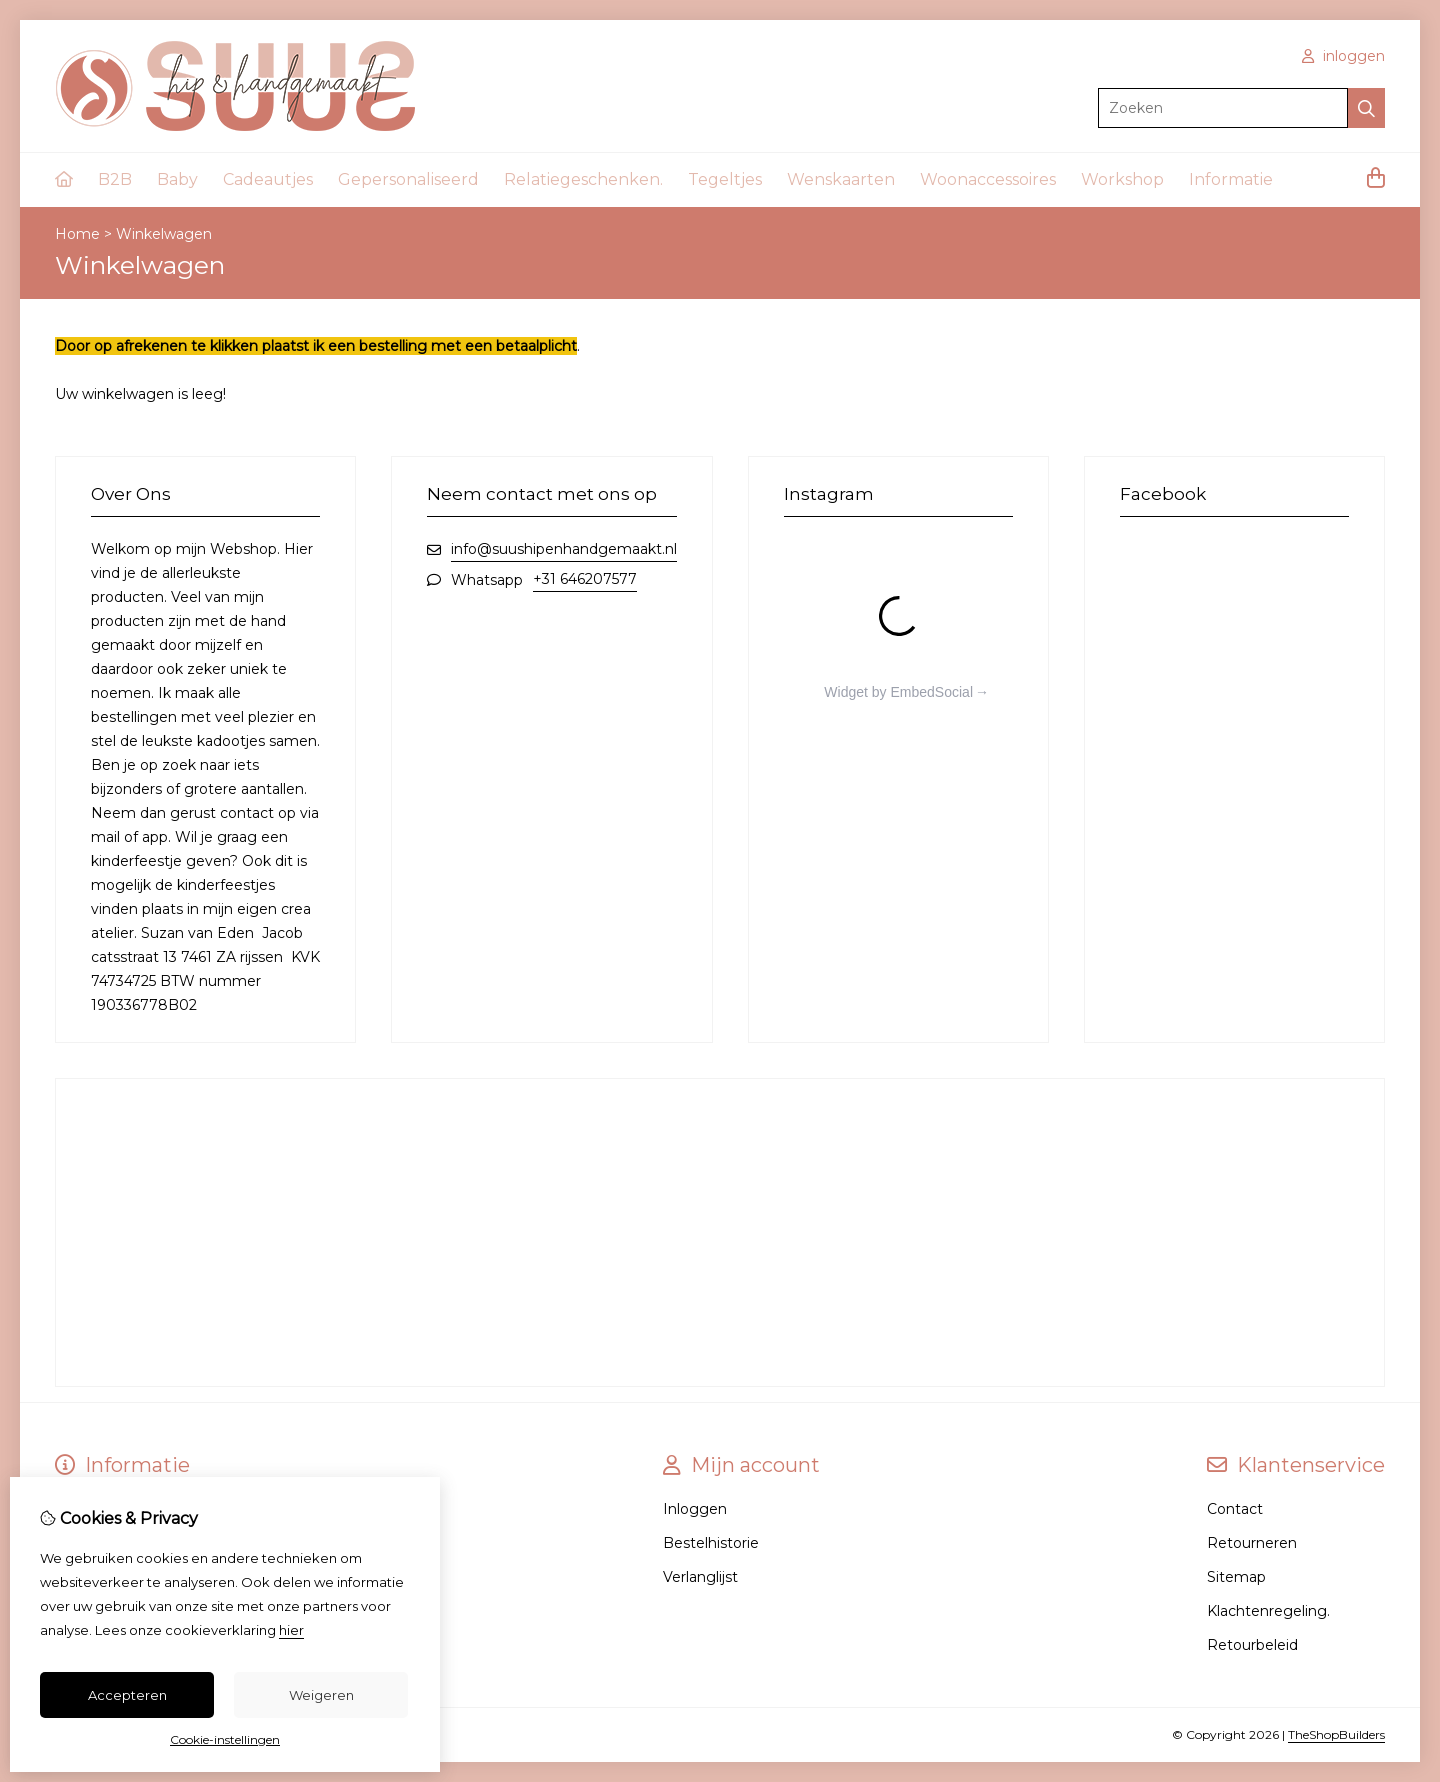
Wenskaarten (841, 179)
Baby (177, 179)
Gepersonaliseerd (408, 179)
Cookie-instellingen (225, 1739)
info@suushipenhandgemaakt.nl (564, 549)
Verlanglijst (700, 1577)
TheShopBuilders (1336, 1734)
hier (291, 1630)
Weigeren (321, 1695)
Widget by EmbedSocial (898, 692)
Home (77, 234)
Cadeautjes (268, 179)
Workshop (1122, 179)
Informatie (1231, 179)
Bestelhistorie (711, 1543)
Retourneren (1252, 1543)
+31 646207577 (585, 579)
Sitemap (1236, 1577)
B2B (115, 179)
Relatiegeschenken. (583, 179)
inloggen (1343, 56)
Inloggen (695, 1509)
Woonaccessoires (988, 179)
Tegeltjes (725, 179)
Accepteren (127, 1695)
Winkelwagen (164, 234)
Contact (1235, 1509)
